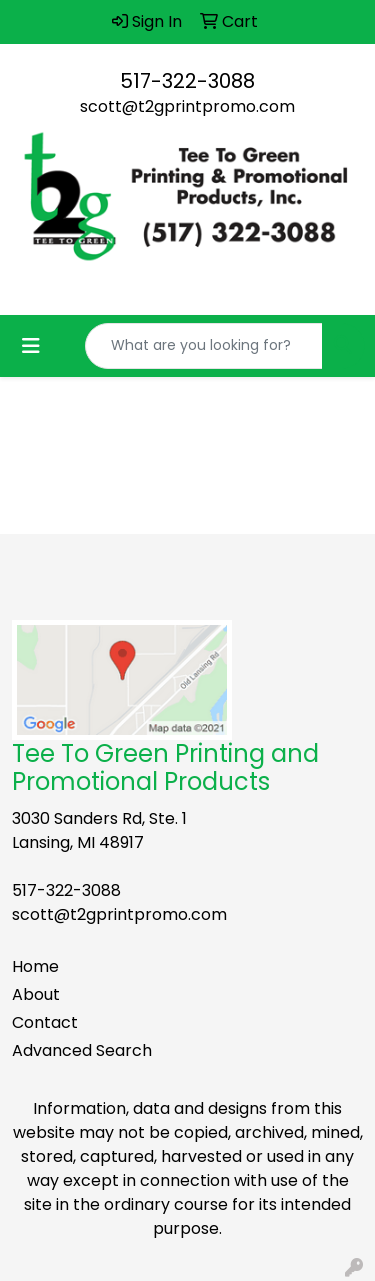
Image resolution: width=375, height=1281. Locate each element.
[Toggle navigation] (31, 346)
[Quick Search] (204, 346)
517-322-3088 (187, 81)
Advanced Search (82, 1050)
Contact (45, 1022)
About (36, 994)
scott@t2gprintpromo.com (187, 106)
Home (35, 966)
